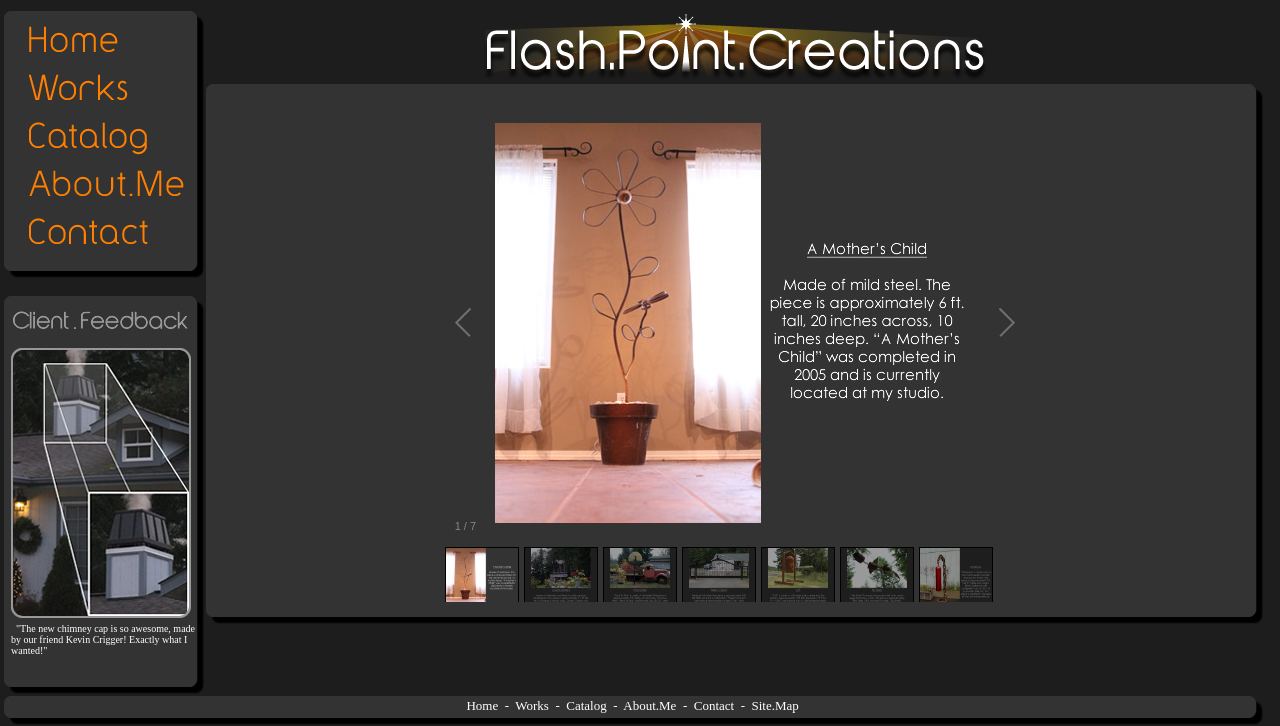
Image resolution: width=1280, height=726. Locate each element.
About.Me (649, 705)
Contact (714, 705)
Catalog (586, 705)
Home (482, 705)
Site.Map (775, 705)
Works (532, 705)
